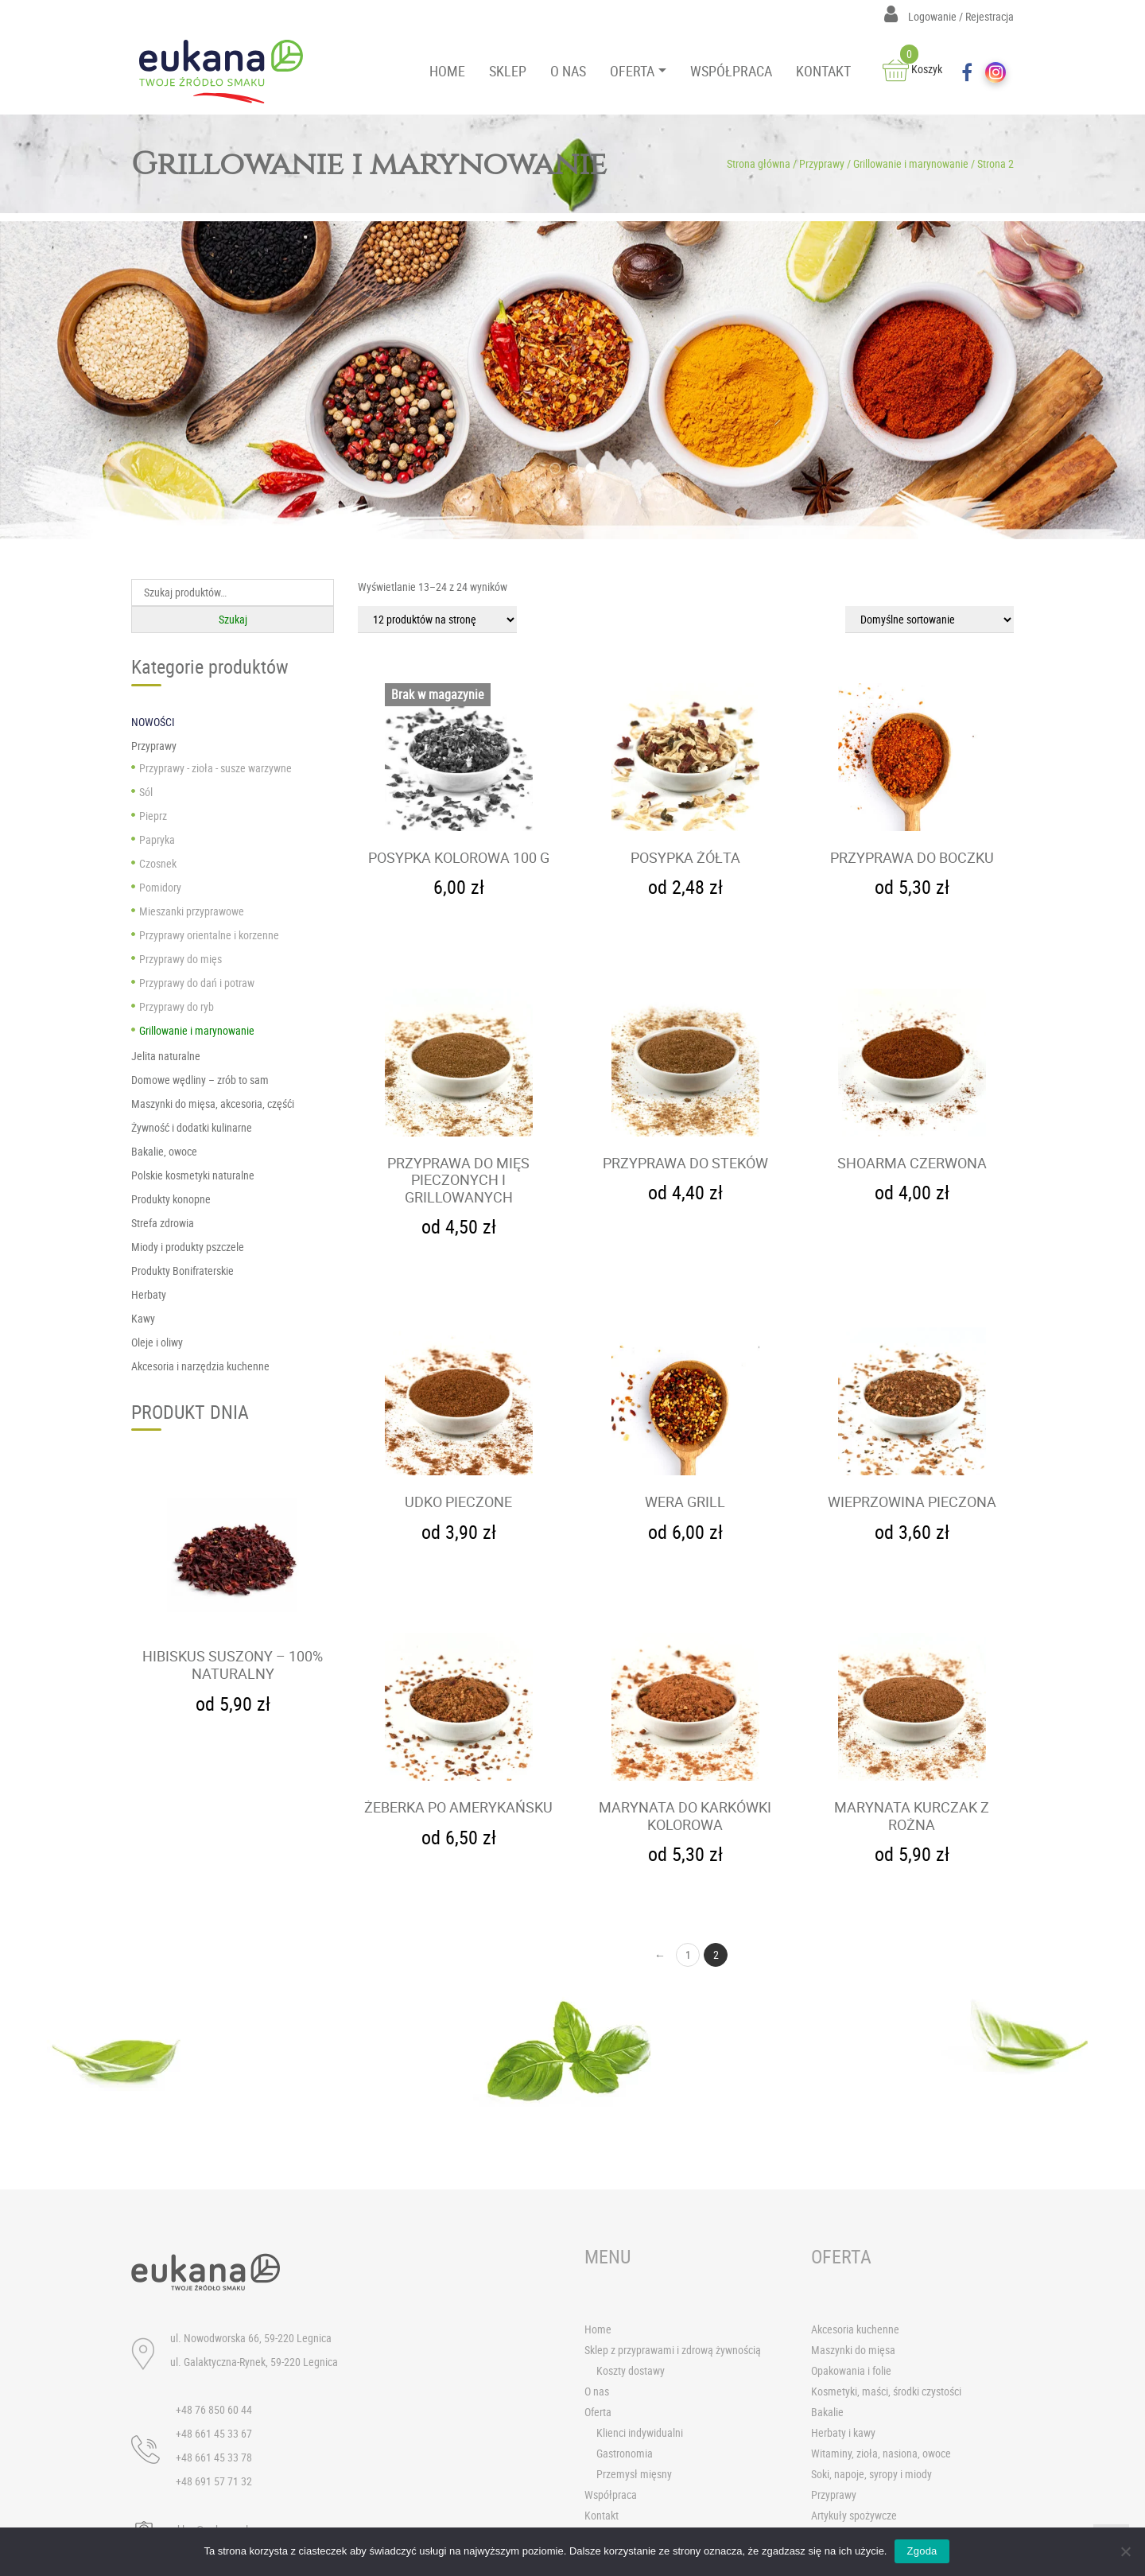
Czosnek (158, 863)
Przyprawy (821, 163)
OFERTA (632, 70)
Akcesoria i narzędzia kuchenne (200, 1365)
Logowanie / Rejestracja (949, 16)
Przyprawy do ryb (176, 1006)
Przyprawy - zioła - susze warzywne (215, 767)
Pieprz (153, 815)
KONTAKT (823, 70)
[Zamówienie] (929, 619)
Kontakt (601, 2516)
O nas (596, 2391)
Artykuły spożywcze (854, 2516)
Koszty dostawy (630, 2371)
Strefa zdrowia (162, 1222)
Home (597, 2329)
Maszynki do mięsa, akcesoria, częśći (212, 1103)
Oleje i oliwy (157, 1342)
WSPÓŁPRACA (731, 70)
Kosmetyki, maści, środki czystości (886, 2391)
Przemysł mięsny (634, 2474)
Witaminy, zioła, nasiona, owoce (881, 2453)
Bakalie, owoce (164, 1151)
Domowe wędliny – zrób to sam (200, 1079)
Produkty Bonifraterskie (182, 1270)
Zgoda (921, 2551)
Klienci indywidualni (639, 2433)
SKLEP (507, 70)
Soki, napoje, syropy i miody (871, 2474)
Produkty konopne (171, 1198)
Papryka (157, 839)
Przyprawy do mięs (180, 958)
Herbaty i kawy (843, 2433)
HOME (447, 70)
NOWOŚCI (153, 721)
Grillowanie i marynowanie (910, 163)
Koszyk (912, 68)
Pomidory (160, 887)
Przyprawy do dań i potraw (196, 982)
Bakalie (827, 2412)
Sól (146, 791)
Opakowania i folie (851, 2371)
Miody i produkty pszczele (187, 1246)
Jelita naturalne (165, 1055)
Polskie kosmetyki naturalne (192, 1175)
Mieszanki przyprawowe (191, 911)
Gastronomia (624, 2453)
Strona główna (758, 163)
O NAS (568, 70)
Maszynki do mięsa (853, 2350)
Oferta (597, 2412)
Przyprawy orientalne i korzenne (209, 934)
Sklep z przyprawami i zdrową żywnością (672, 2350)
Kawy (143, 1318)
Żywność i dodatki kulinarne (191, 1127)
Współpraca (610, 2495)
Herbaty (148, 1294)
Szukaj (233, 619)
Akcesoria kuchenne (855, 2329)
